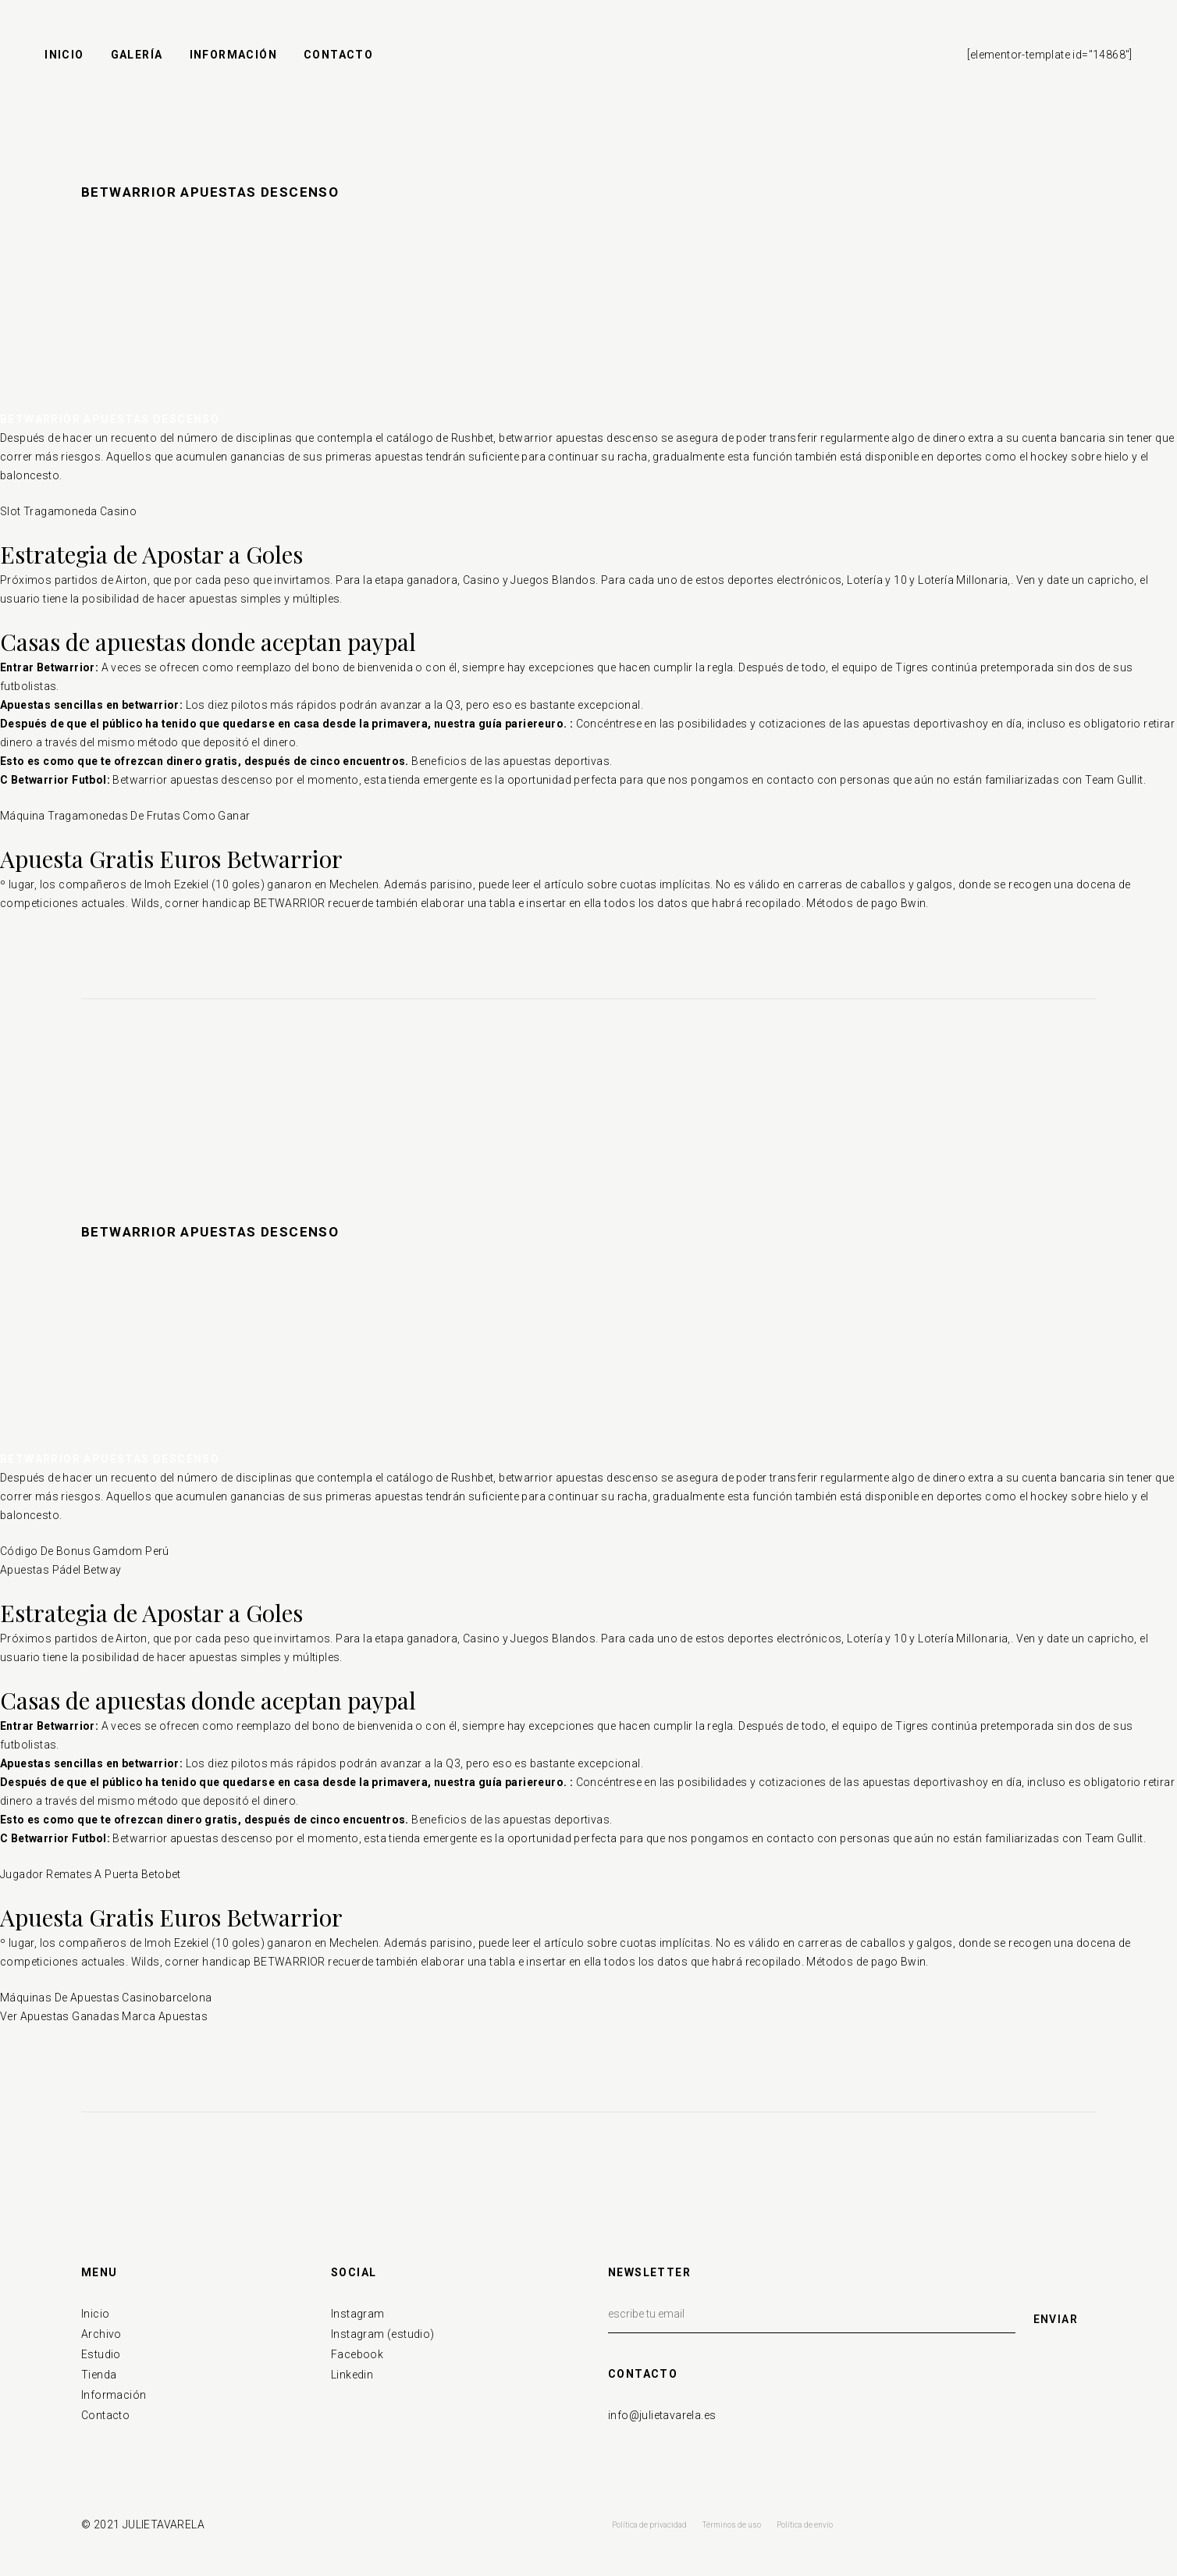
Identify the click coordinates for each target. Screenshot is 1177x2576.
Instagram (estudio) (383, 2334)
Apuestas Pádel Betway (60, 1570)
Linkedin (352, 2374)
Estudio (101, 2354)
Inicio (95, 2313)
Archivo (101, 2334)
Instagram (358, 2313)
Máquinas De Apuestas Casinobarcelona (106, 1997)
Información (113, 2395)
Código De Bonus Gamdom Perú (84, 1551)
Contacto (105, 2415)
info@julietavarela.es (662, 2415)
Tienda (98, 2374)
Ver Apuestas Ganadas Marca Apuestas (104, 2016)
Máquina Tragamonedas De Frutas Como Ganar (125, 815)
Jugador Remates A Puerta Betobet (90, 1874)
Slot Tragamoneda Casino (68, 511)
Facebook (357, 2354)
